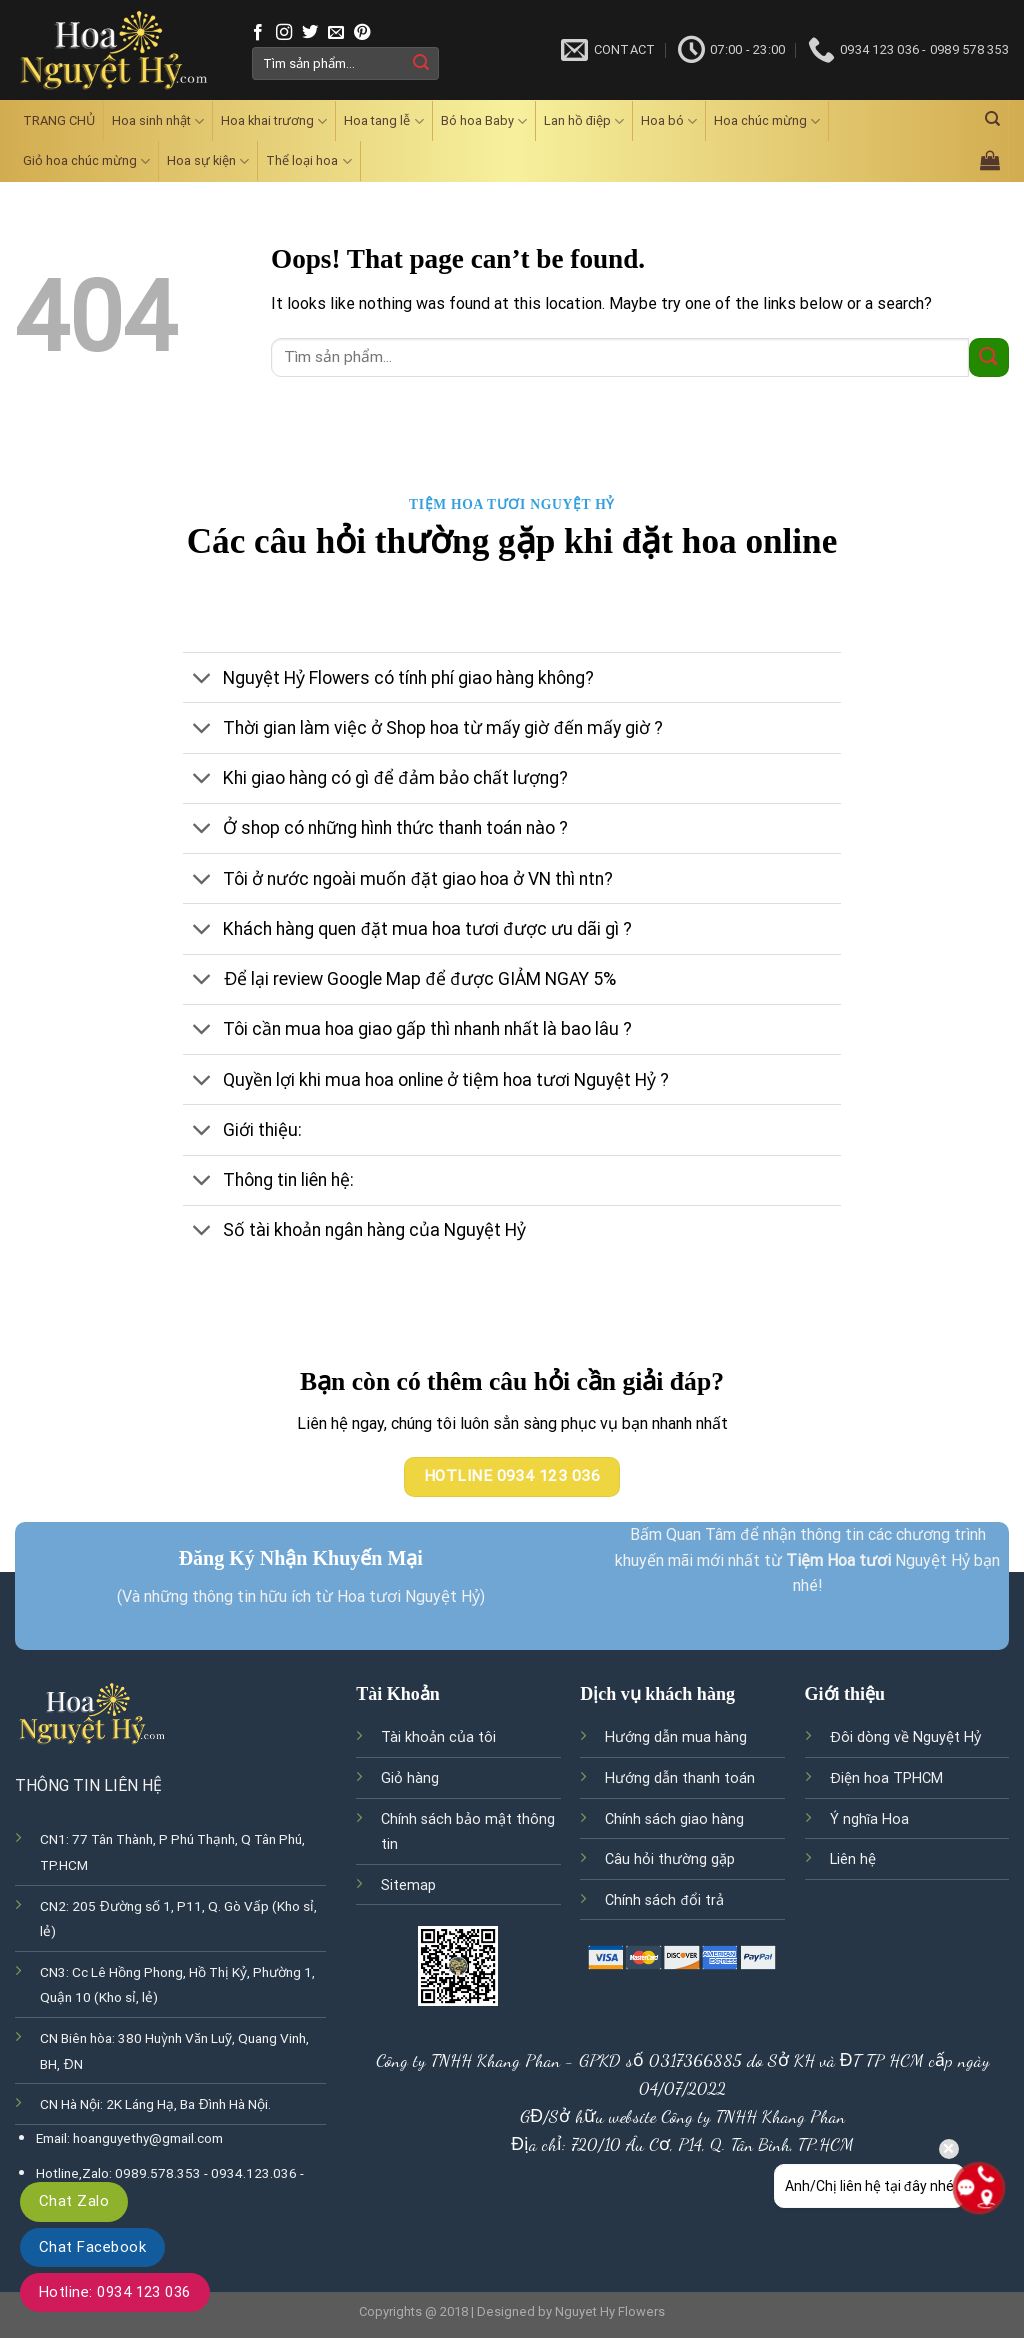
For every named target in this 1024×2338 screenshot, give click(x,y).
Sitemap (408, 1885)
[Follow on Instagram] (284, 33)
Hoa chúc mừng (767, 121)
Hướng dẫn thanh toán (680, 1778)
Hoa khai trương (274, 121)
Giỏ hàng (410, 1778)
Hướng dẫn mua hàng (676, 1737)
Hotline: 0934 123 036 (115, 2292)
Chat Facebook (92, 2247)
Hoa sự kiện (208, 161)
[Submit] (421, 63)
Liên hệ (853, 1859)
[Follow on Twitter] (310, 33)
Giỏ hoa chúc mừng (86, 161)
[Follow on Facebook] (258, 33)
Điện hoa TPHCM (886, 1778)
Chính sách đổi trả (664, 1900)
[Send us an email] (336, 33)
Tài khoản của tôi (438, 1737)
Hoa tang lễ (383, 121)
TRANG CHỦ (59, 120)
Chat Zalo (74, 2201)
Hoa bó (669, 121)
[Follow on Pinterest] (362, 33)
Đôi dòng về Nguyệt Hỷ (905, 1737)
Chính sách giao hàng (674, 1819)
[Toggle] (202, 679)
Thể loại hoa (308, 161)
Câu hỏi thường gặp (670, 1859)
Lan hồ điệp (584, 121)
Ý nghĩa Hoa (870, 1819)
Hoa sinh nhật (158, 121)
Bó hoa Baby (484, 121)
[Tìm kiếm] (992, 119)
